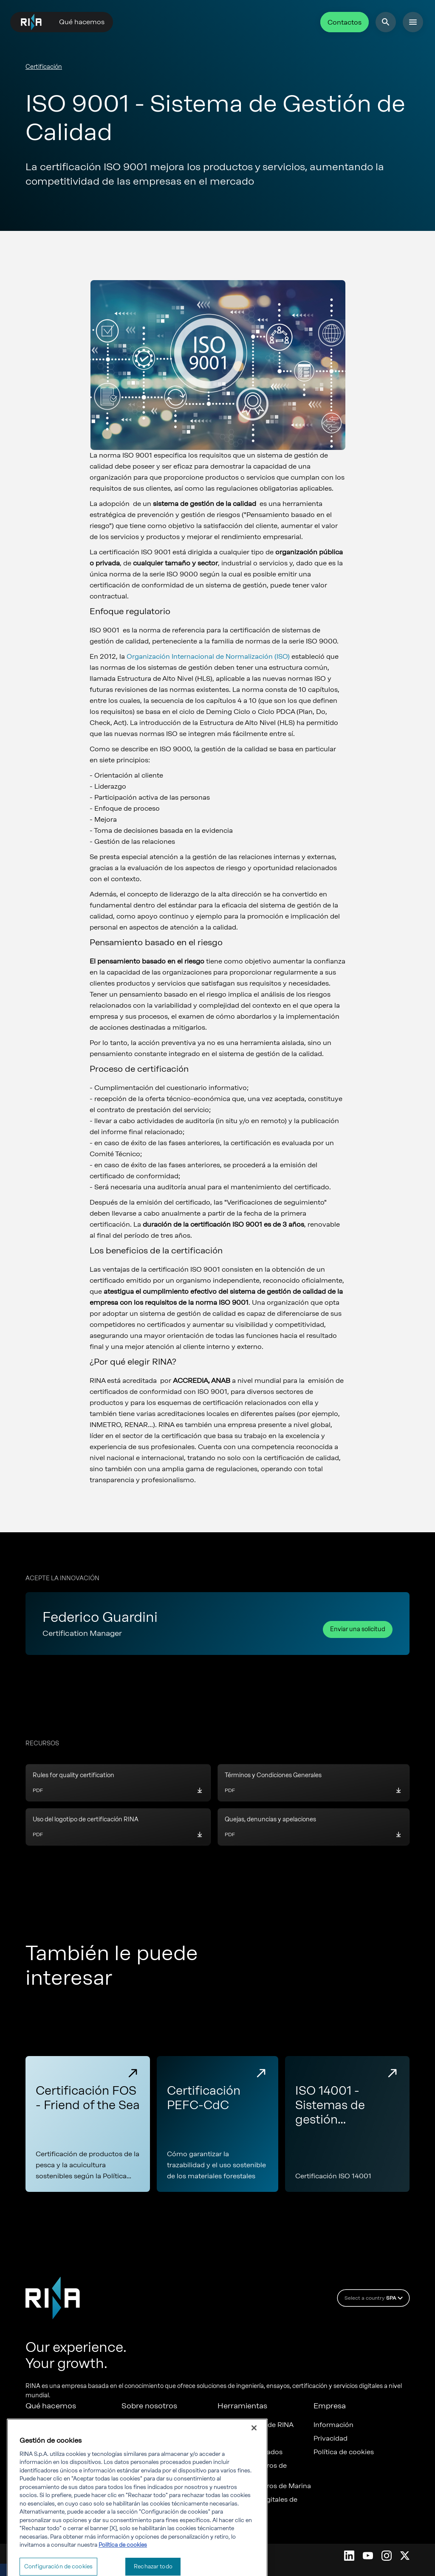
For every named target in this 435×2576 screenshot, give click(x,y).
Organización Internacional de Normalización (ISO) (208, 656)
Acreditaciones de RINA (256, 2424)
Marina (36, 2438)
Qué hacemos (82, 22)
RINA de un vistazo (151, 2424)
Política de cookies (344, 2452)
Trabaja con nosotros (155, 2438)
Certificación (43, 66)
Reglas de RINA (242, 2438)
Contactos (345, 22)
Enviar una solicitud (357, 1629)
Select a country (375, 2298)
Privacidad (330, 2438)
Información (333, 2424)
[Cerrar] (254, 2454)
